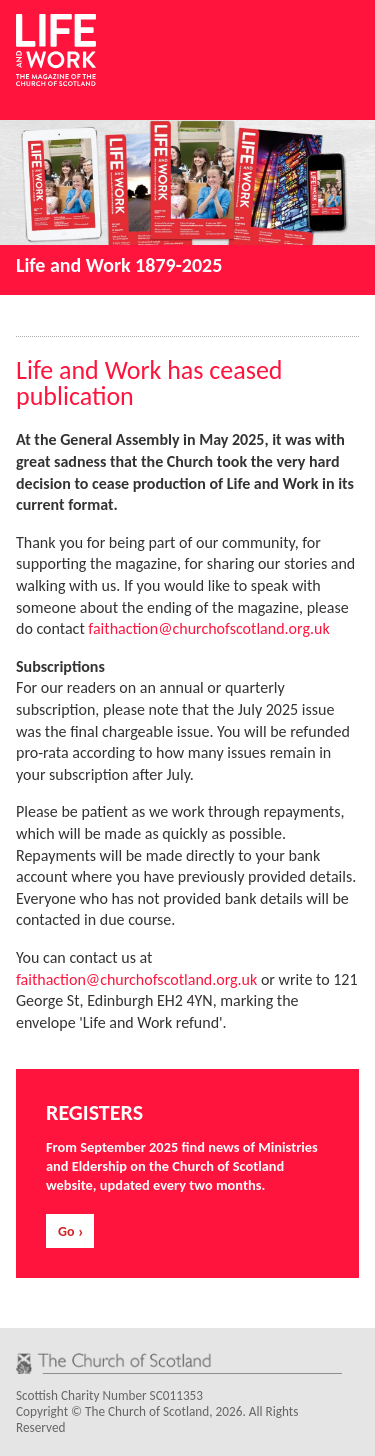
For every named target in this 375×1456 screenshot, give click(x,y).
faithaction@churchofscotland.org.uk (208, 628)
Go (66, 1231)
